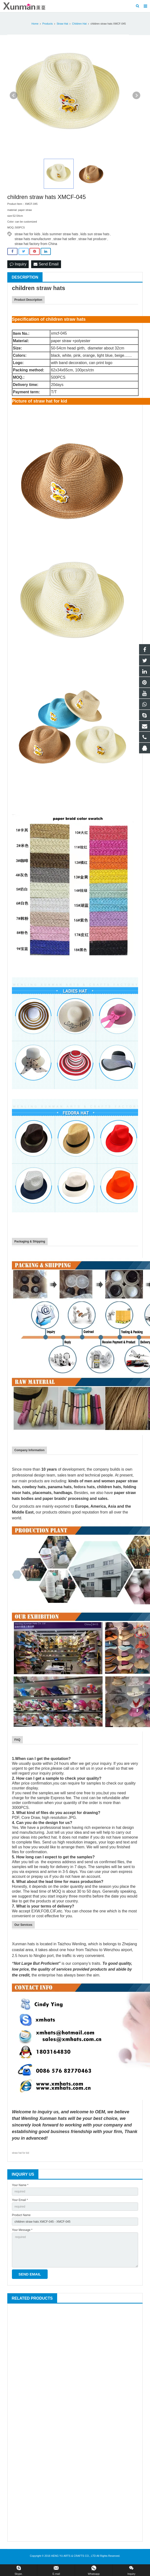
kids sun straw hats (94, 234)
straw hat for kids (27, 234)
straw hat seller (64, 239)
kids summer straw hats (60, 234)
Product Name (21, 2215)
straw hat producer (92, 239)
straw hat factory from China (36, 244)
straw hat (49, 288)
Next (136, 95)
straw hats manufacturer (33, 239)
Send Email (46, 264)
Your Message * (22, 2230)
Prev (14, 95)
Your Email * (20, 2200)
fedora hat (83, 1487)
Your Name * (20, 2185)
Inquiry (18, 264)
